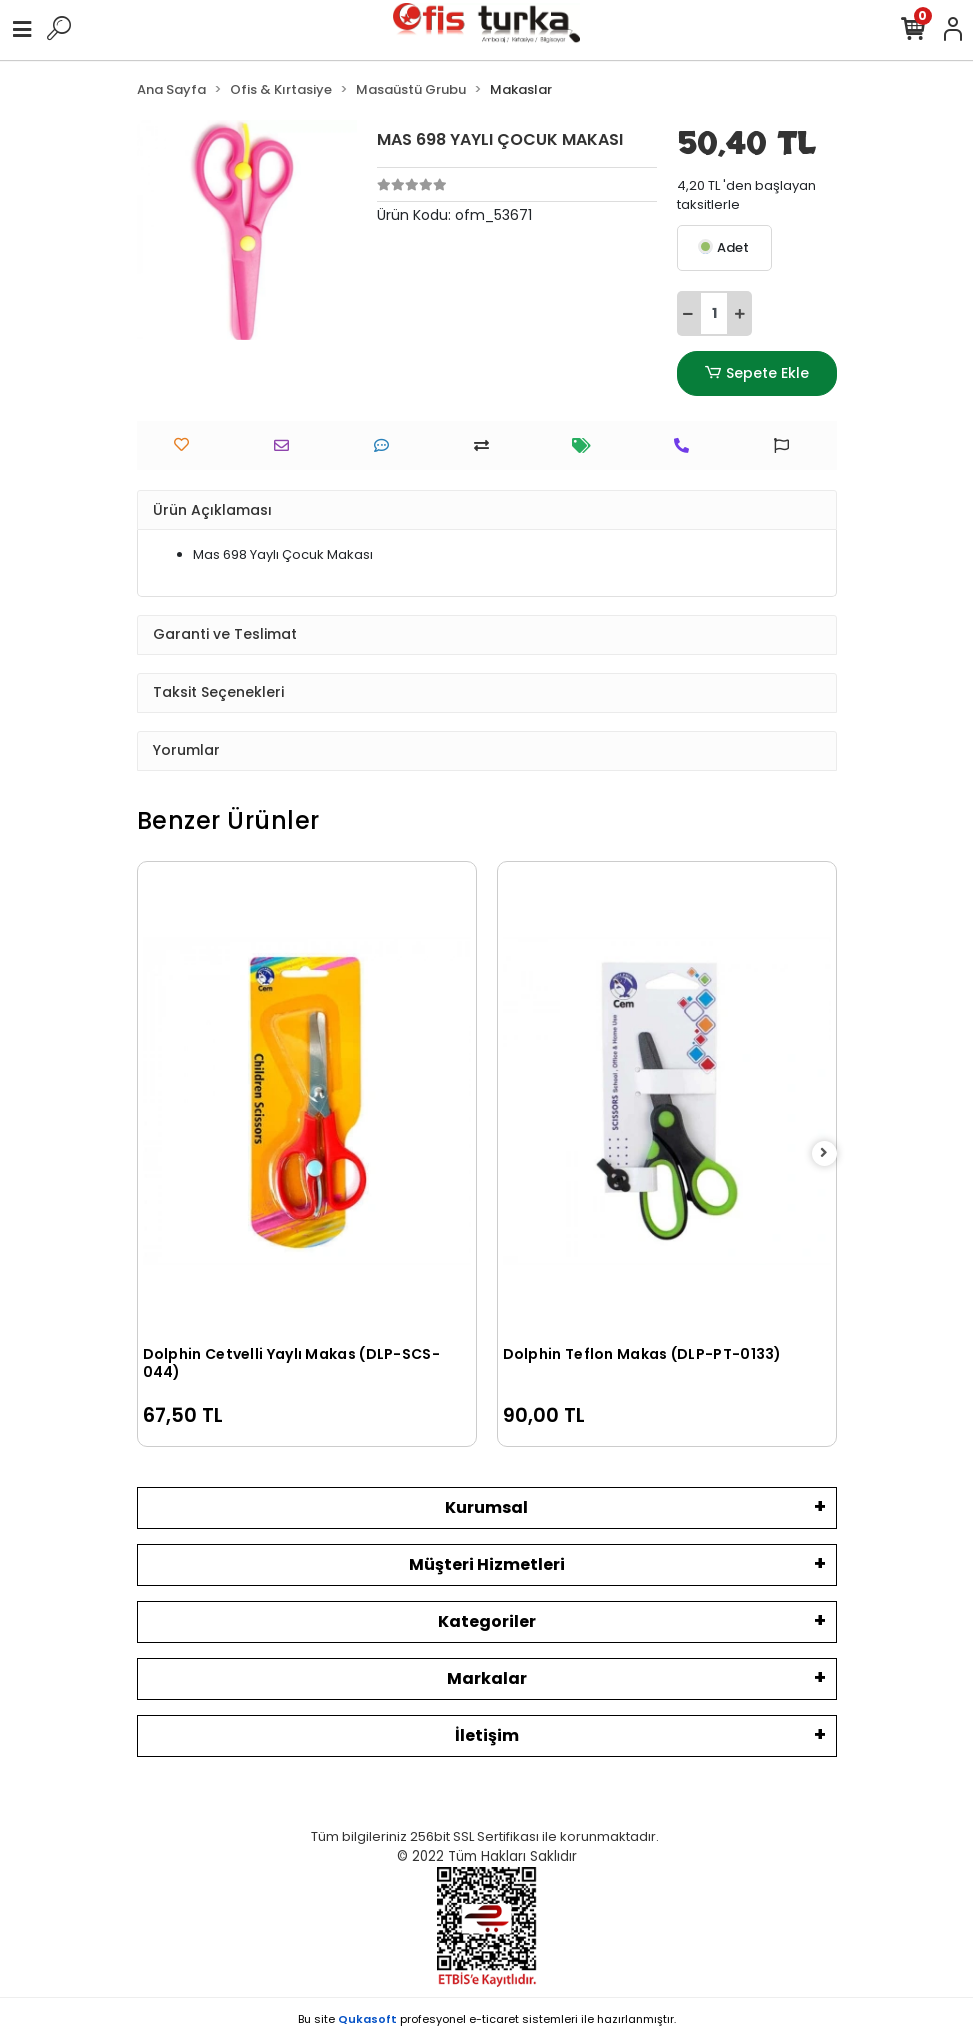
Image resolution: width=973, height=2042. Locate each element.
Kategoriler (487, 1621)
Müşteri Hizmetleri (487, 1564)
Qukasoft (367, 2019)
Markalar (487, 1678)
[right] (824, 1153)
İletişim (487, 1735)
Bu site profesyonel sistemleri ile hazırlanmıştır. (487, 2019)
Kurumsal (486, 1507)
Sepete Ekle (756, 373)
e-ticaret (494, 2019)
